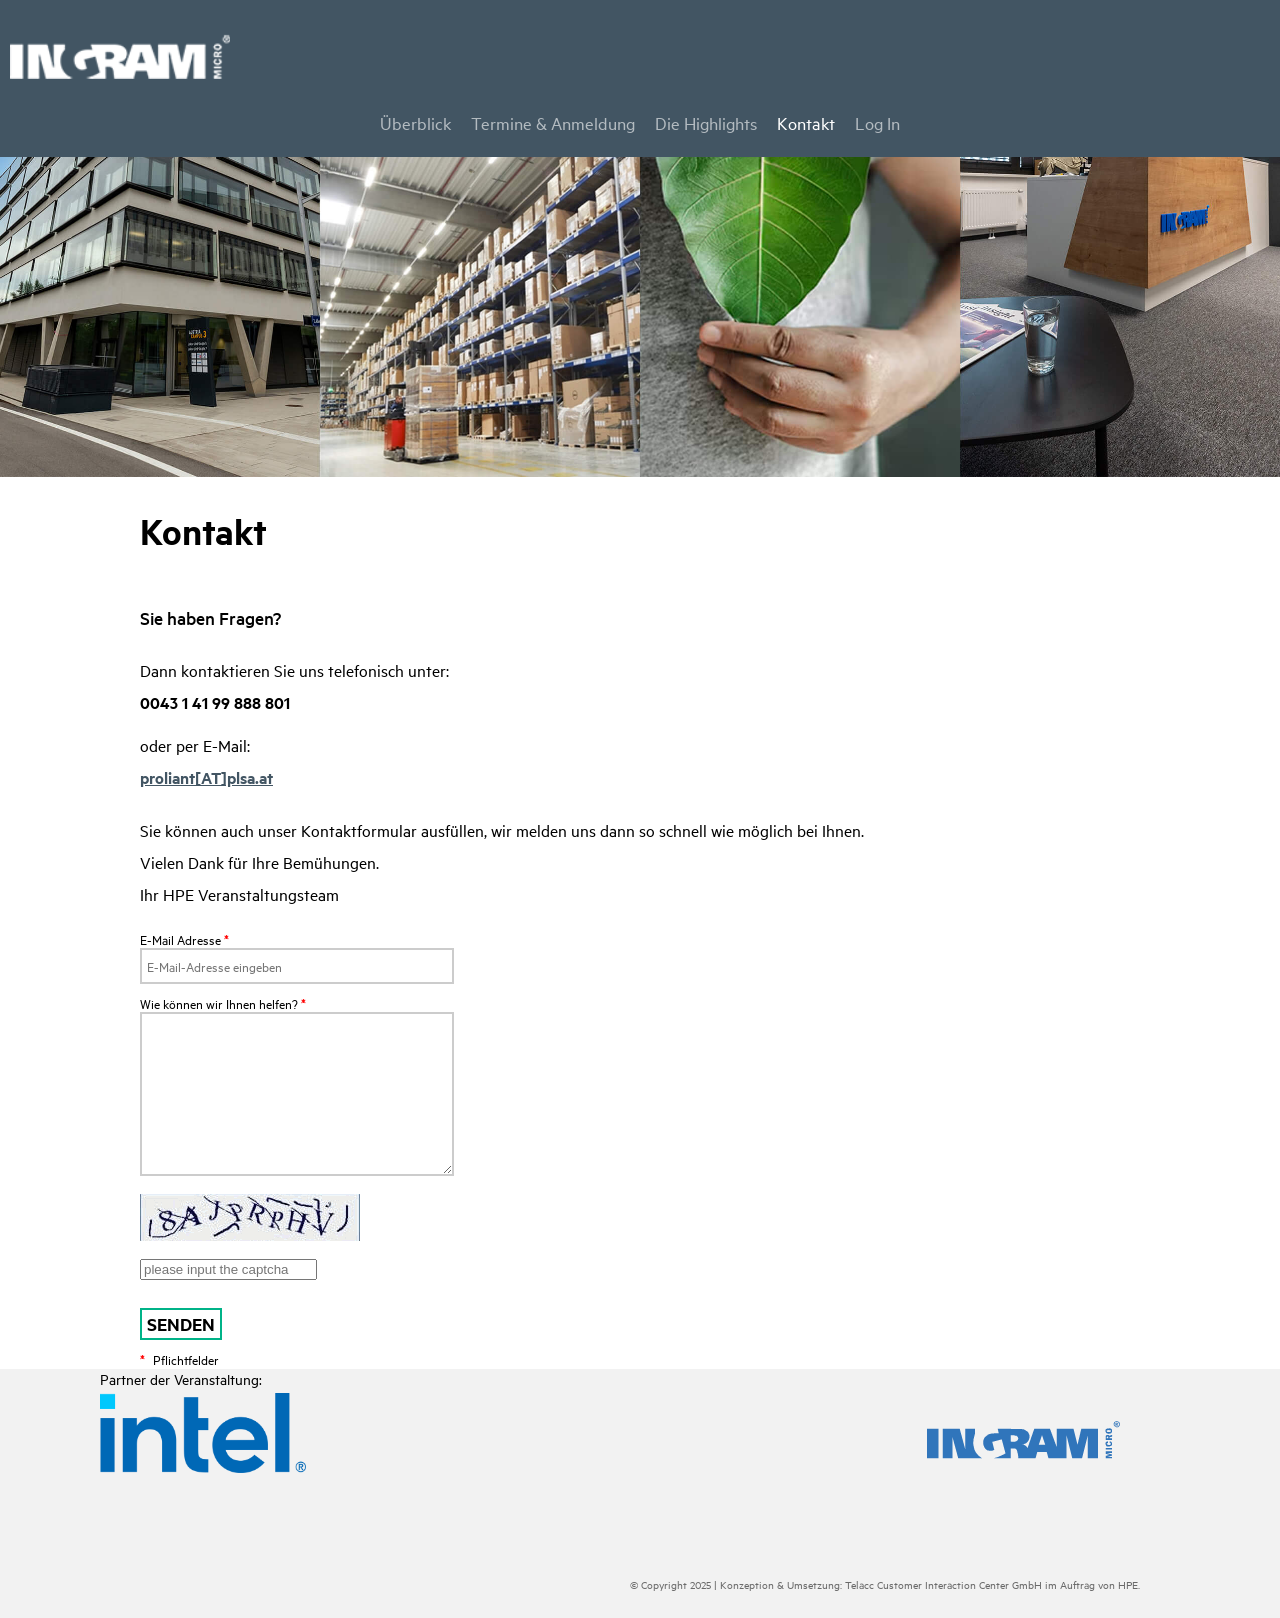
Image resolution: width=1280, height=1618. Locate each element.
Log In (877, 122)
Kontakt (806, 122)
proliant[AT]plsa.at (206, 777)
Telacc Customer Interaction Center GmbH (943, 1584)
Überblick (415, 122)
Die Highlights (706, 122)
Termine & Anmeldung (553, 122)
